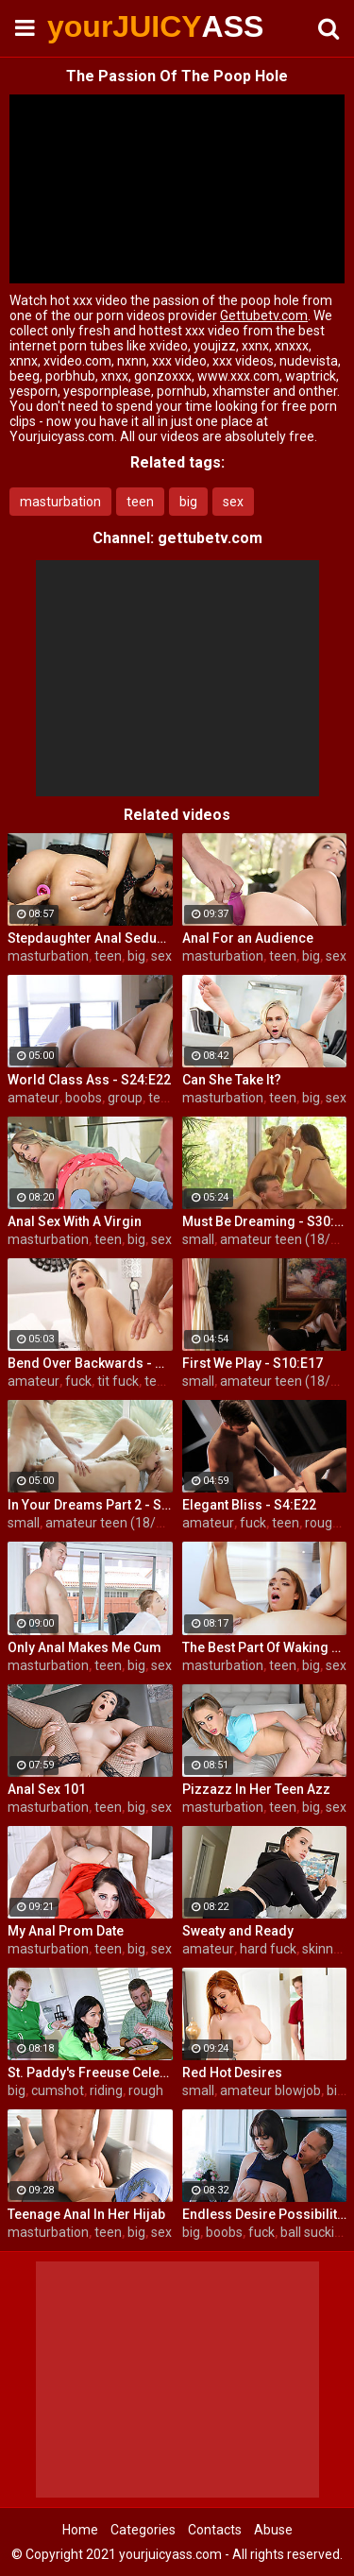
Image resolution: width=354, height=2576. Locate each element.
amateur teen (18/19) (285, 1239)
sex (233, 501)
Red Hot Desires (232, 2072)
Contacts (215, 2529)
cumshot (57, 2090)
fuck (78, 1381)
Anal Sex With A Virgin (75, 1221)
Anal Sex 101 (47, 1789)
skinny (321, 1948)
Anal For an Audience (247, 938)
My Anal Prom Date (66, 1930)
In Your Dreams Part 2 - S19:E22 (90, 1504)
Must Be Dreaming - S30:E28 (264, 1221)
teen (140, 501)
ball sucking (314, 2232)
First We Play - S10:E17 (252, 1363)
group (125, 1097)
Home (80, 2529)
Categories (143, 2529)
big (188, 501)
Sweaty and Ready (238, 1930)
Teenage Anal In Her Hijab (86, 2214)
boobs (83, 1097)
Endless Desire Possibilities (264, 2214)
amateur (33, 1097)
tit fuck (118, 1381)
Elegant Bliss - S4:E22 (249, 1504)
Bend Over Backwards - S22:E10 (90, 1363)
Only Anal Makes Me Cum (84, 1647)
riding (106, 2090)
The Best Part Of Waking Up (264, 1647)
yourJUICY (94, 26)
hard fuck (268, 1948)
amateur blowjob (270, 2090)
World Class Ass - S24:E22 (89, 1079)
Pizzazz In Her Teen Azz (256, 1789)
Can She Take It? (231, 1079)
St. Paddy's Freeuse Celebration (90, 2072)
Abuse (273, 2529)
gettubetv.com (210, 538)
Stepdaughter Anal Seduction (90, 938)
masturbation (60, 501)
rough (145, 2090)
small (198, 1239)
